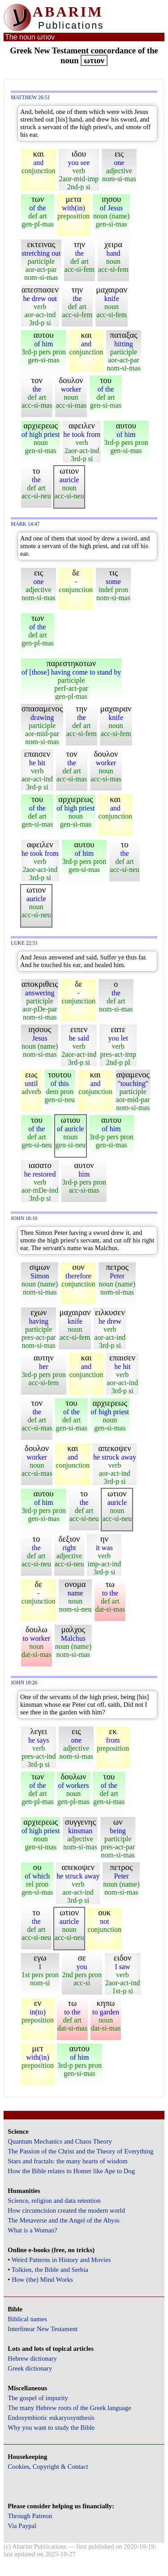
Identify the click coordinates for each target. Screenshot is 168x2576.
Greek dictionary (30, 2368)
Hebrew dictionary (32, 2358)
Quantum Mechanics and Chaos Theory (60, 2141)
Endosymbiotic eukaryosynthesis (51, 2417)
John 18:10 (24, 1218)
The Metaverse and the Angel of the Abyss (64, 2220)
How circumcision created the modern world (66, 2210)
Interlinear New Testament (43, 2328)
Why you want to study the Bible (51, 2427)
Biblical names (27, 2319)
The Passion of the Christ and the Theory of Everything (80, 2151)
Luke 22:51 (24, 943)
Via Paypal (22, 2525)
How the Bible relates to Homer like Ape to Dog (71, 2171)
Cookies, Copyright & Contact (48, 2466)
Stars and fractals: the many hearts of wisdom (67, 2161)
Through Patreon (30, 2515)
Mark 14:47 (25, 524)
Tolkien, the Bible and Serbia (50, 2269)
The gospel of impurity (38, 2398)
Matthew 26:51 (30, 97)
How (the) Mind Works (42, 2279)
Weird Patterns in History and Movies (61, 2259)
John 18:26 (24, 1683)
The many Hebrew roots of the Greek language (69, 2407)
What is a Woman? (32, 2230)
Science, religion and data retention (54, 2200)
